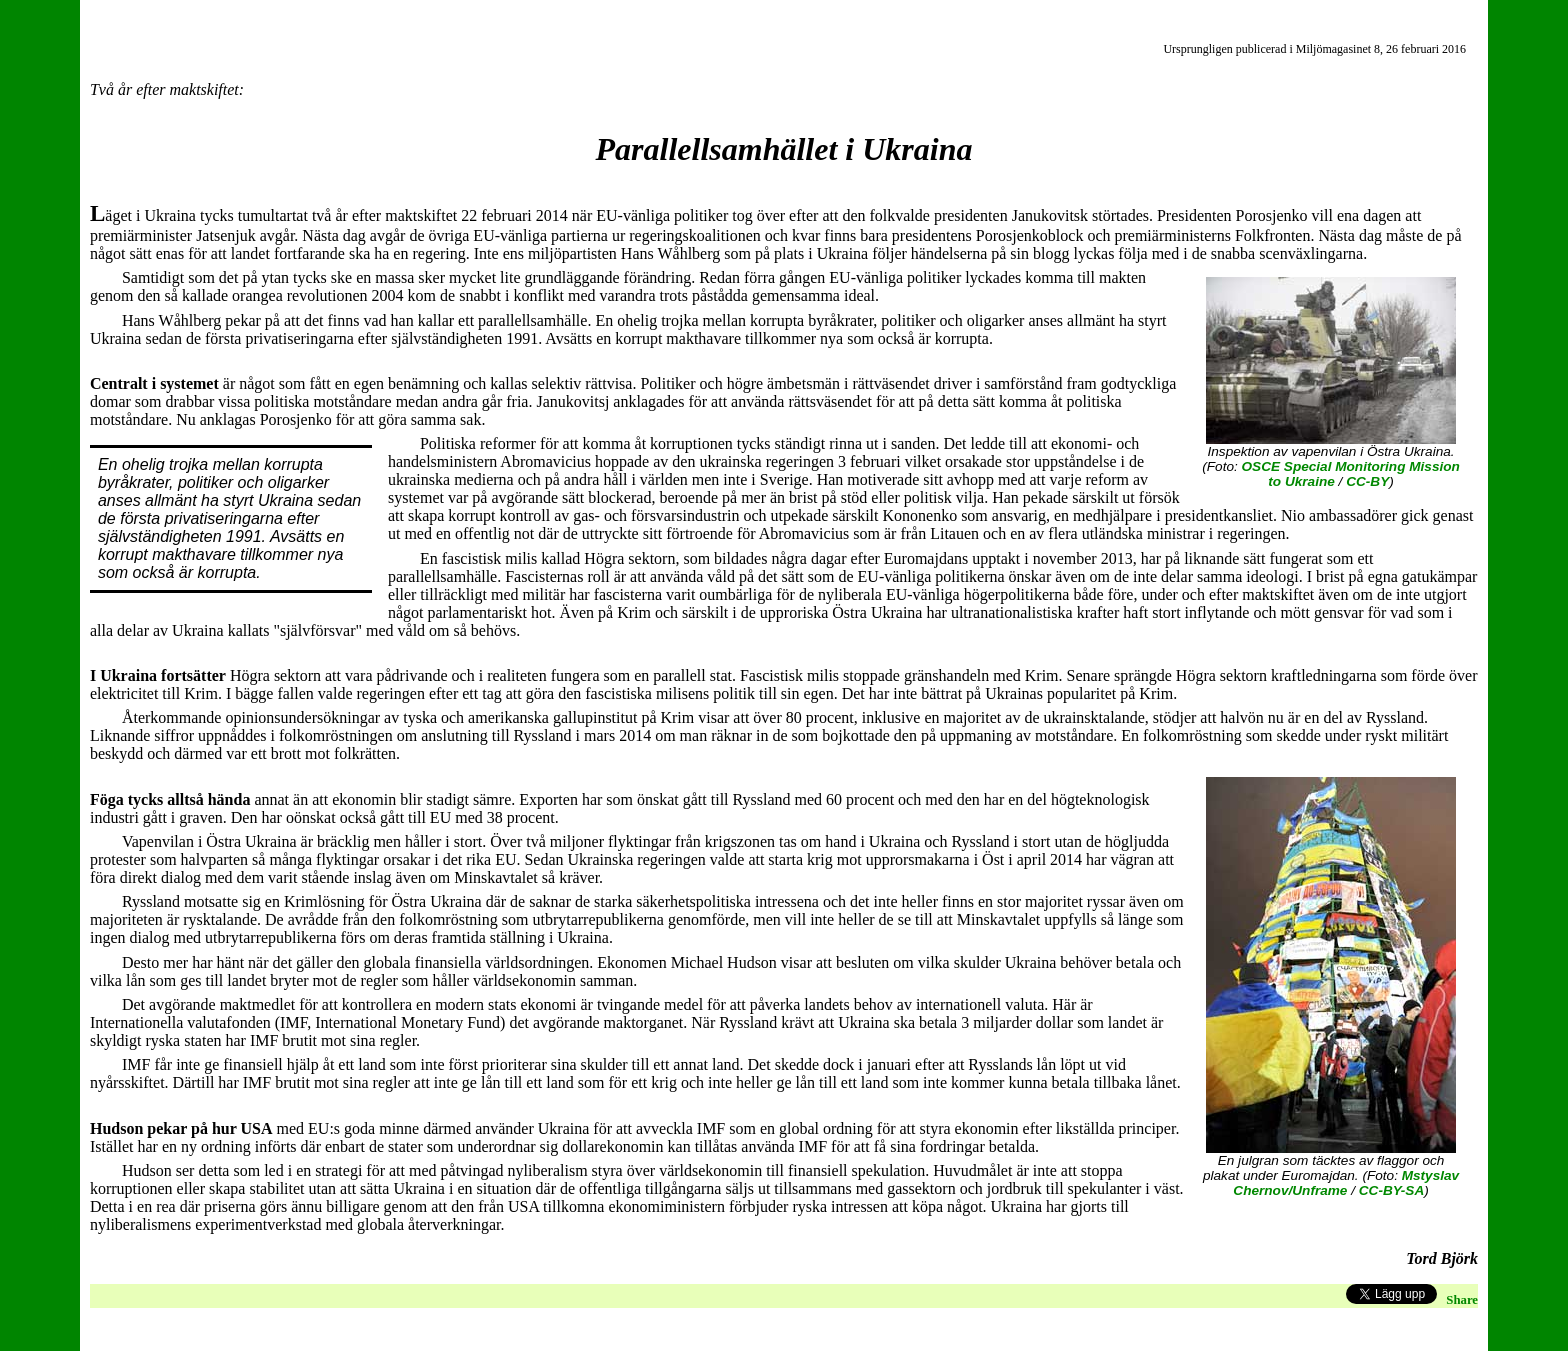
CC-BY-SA (1391, 1190)
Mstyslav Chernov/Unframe (1346, 1183)
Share (1462, 1300)
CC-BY (1367, 481)
